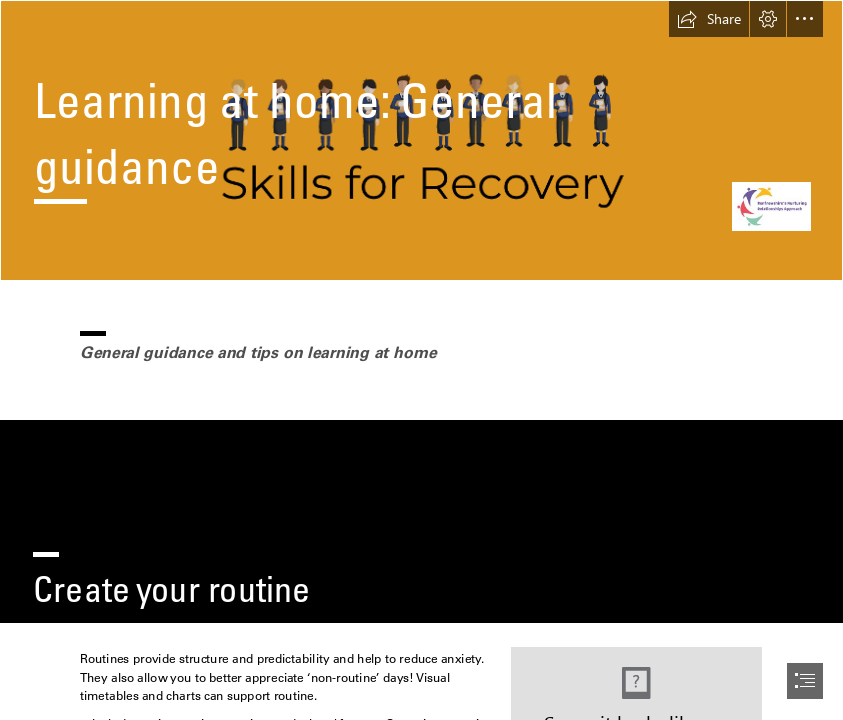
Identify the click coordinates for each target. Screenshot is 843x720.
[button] (709, 19)
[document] (421, 360)
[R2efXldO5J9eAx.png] (421, 140)
